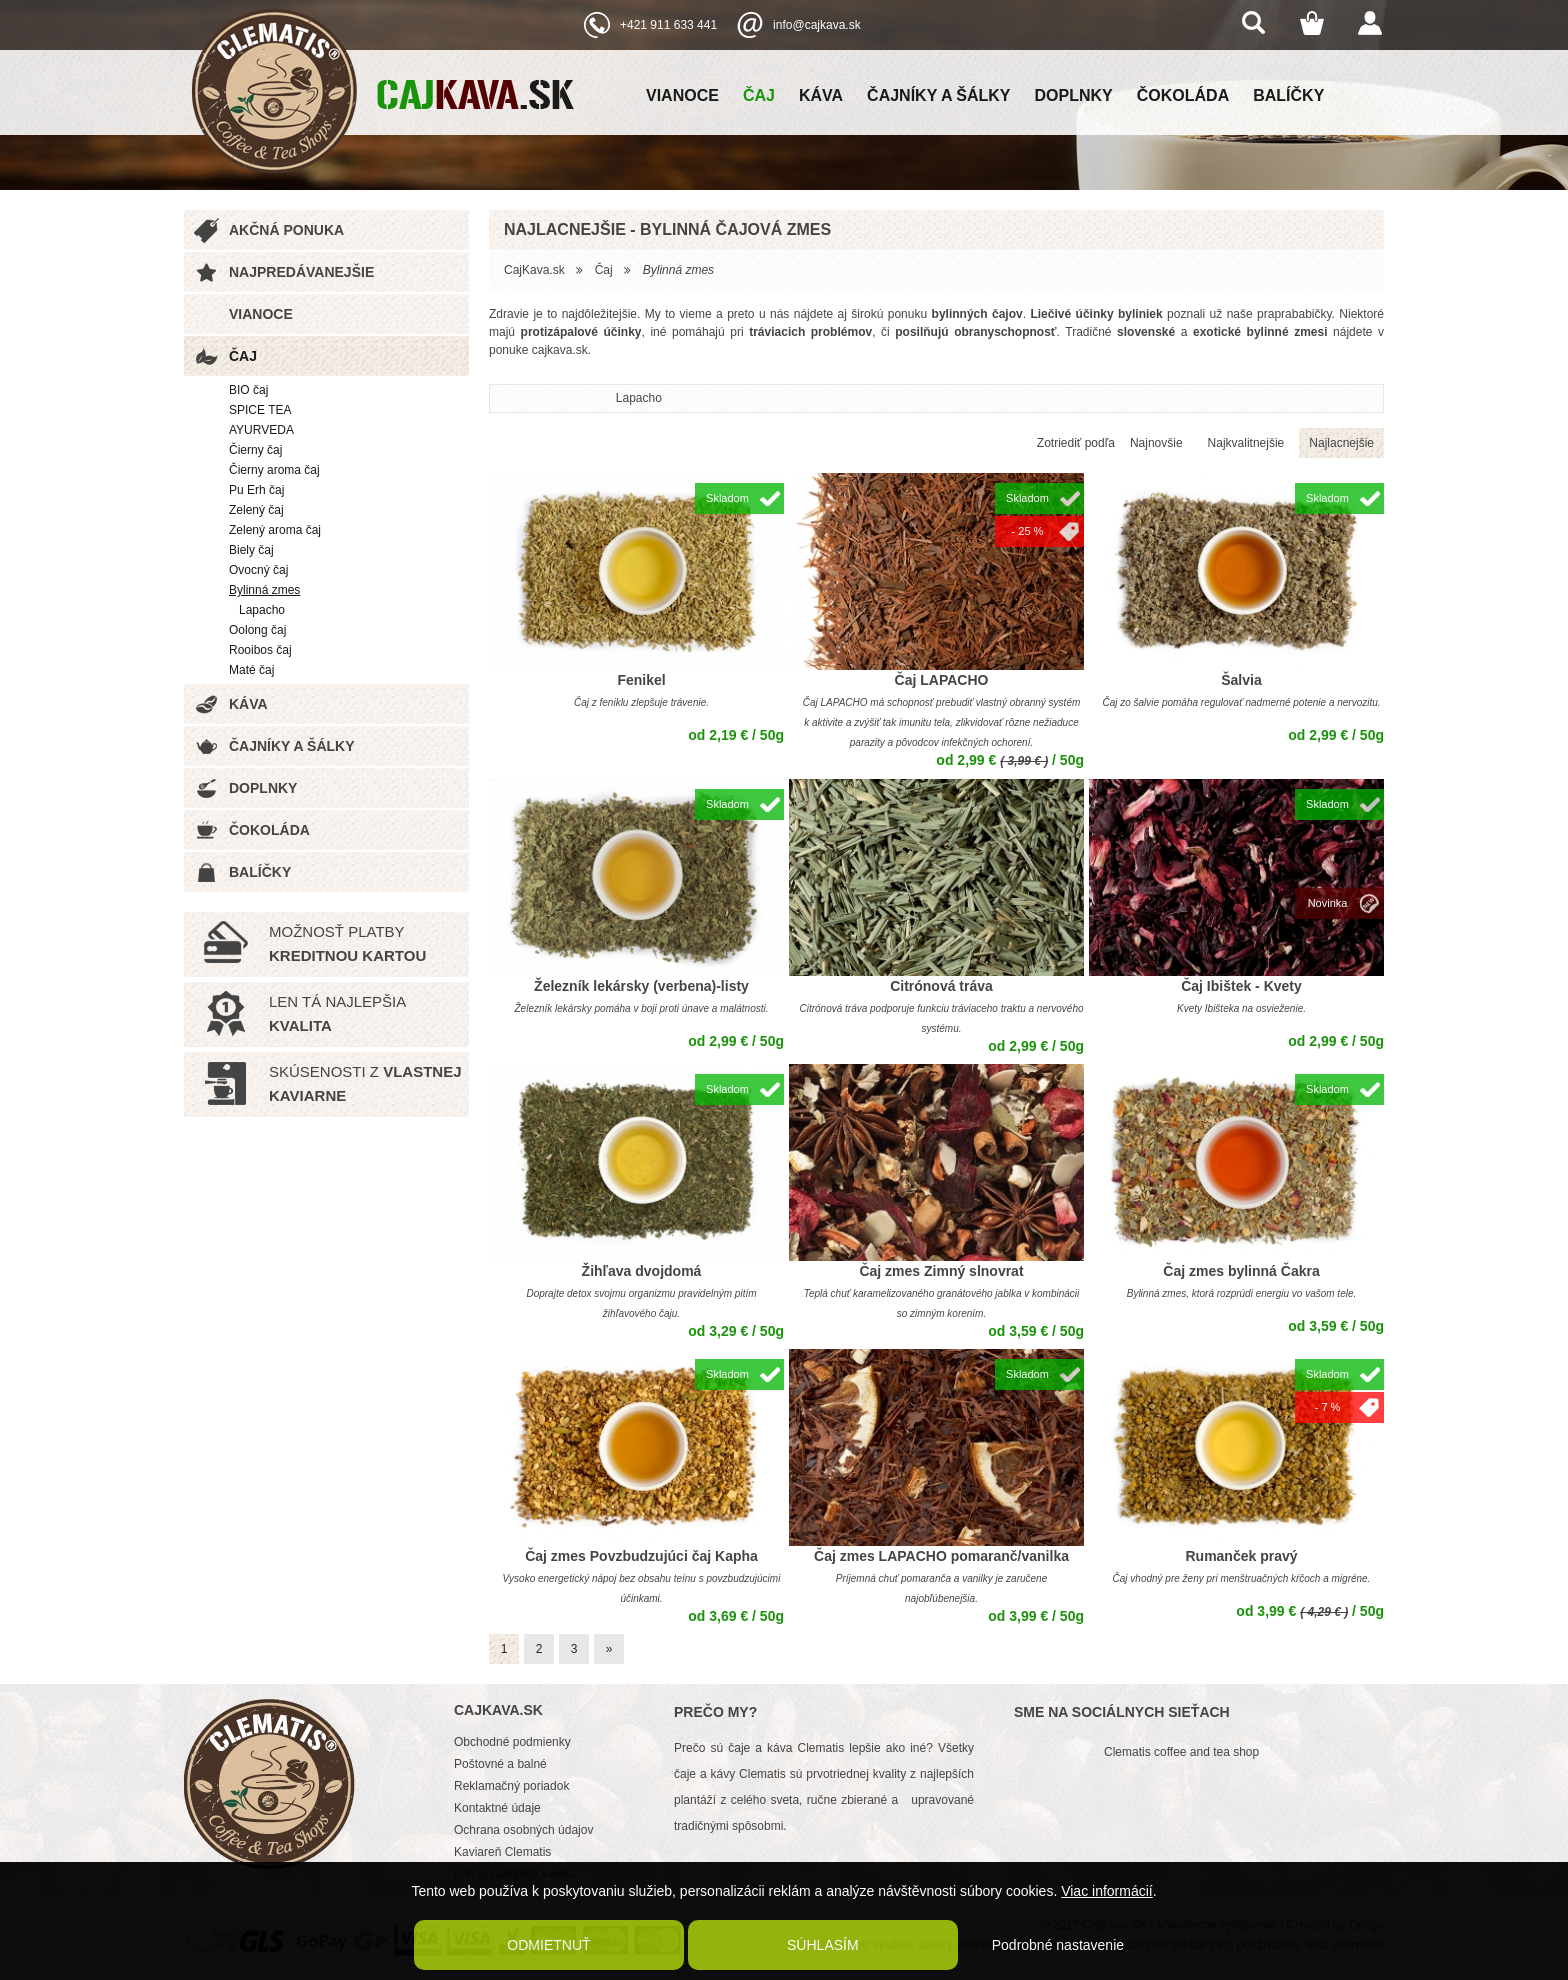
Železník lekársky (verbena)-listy (641, 986)
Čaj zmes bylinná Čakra (1241, 1271)
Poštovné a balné (500, 1764)
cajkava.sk (560, 350)
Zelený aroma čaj (275, 530)
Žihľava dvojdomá (642, 1271)
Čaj (759, 95)
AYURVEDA (261, 430)
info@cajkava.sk (817, 25)
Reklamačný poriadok (511, 1786)
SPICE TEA (260, 410)
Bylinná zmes (264, 590)
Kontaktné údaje (497, 1808)
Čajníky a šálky (938, 95)
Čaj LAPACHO (942, 680)
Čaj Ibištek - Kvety (1241, 986)
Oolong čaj (257, 630)
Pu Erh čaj (256, 490)
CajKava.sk (534, 270)
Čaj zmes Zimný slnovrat (941, 1271)
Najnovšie (1156, 443)
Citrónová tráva (941, 986)
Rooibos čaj (260, 650)
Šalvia (1241, 680)
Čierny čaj (255, 450)
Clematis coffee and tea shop (1181, 1752)
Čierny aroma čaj (274, 470)
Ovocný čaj (258, 570)
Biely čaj (251, 550)
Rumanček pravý (1241, 1556)
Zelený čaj (256, 510)
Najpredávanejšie (301, 272)
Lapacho (262, 610)
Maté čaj (251, 670)
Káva (821, 95)
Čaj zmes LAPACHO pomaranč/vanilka (941, 1556)
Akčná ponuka (286, 230)
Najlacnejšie (1341, 443)
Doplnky (1074, 95)
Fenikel (641, 680)
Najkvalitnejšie (1246, 443)
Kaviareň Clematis (502, 1852)
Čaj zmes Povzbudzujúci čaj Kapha (641, 1556)
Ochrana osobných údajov (523, 1830)
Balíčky (1288, 95)
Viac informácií (1107, 1891)
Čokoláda (1183, 95)
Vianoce (682, 95)
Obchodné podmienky (512, 1742)
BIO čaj (248, 390)
